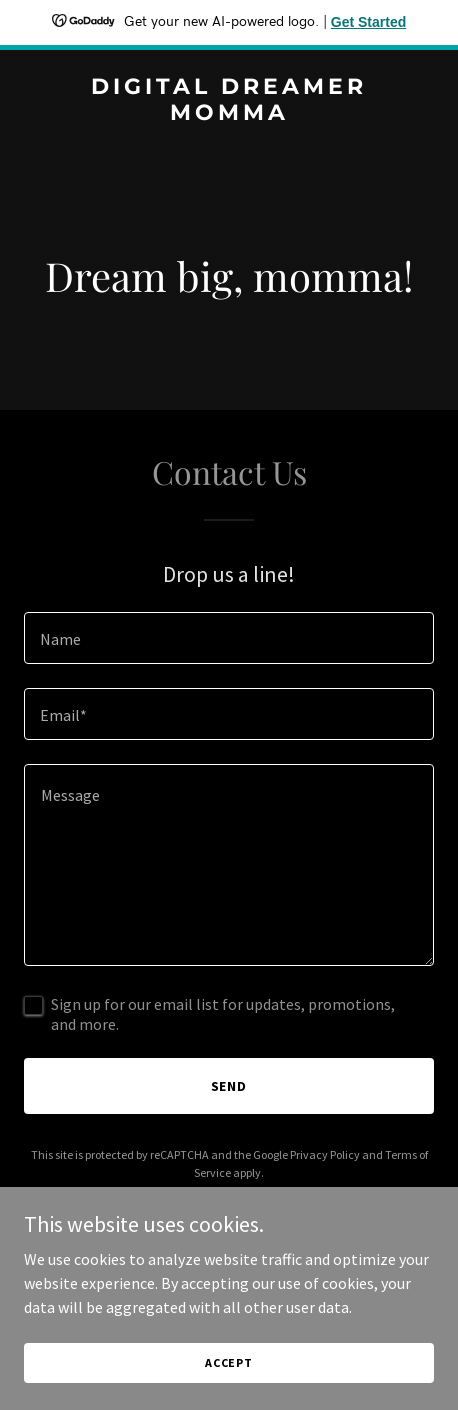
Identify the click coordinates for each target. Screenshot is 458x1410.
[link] (229, 114)
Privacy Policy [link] (325, 1154)
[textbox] (229, 638)
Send (229, 1086)
